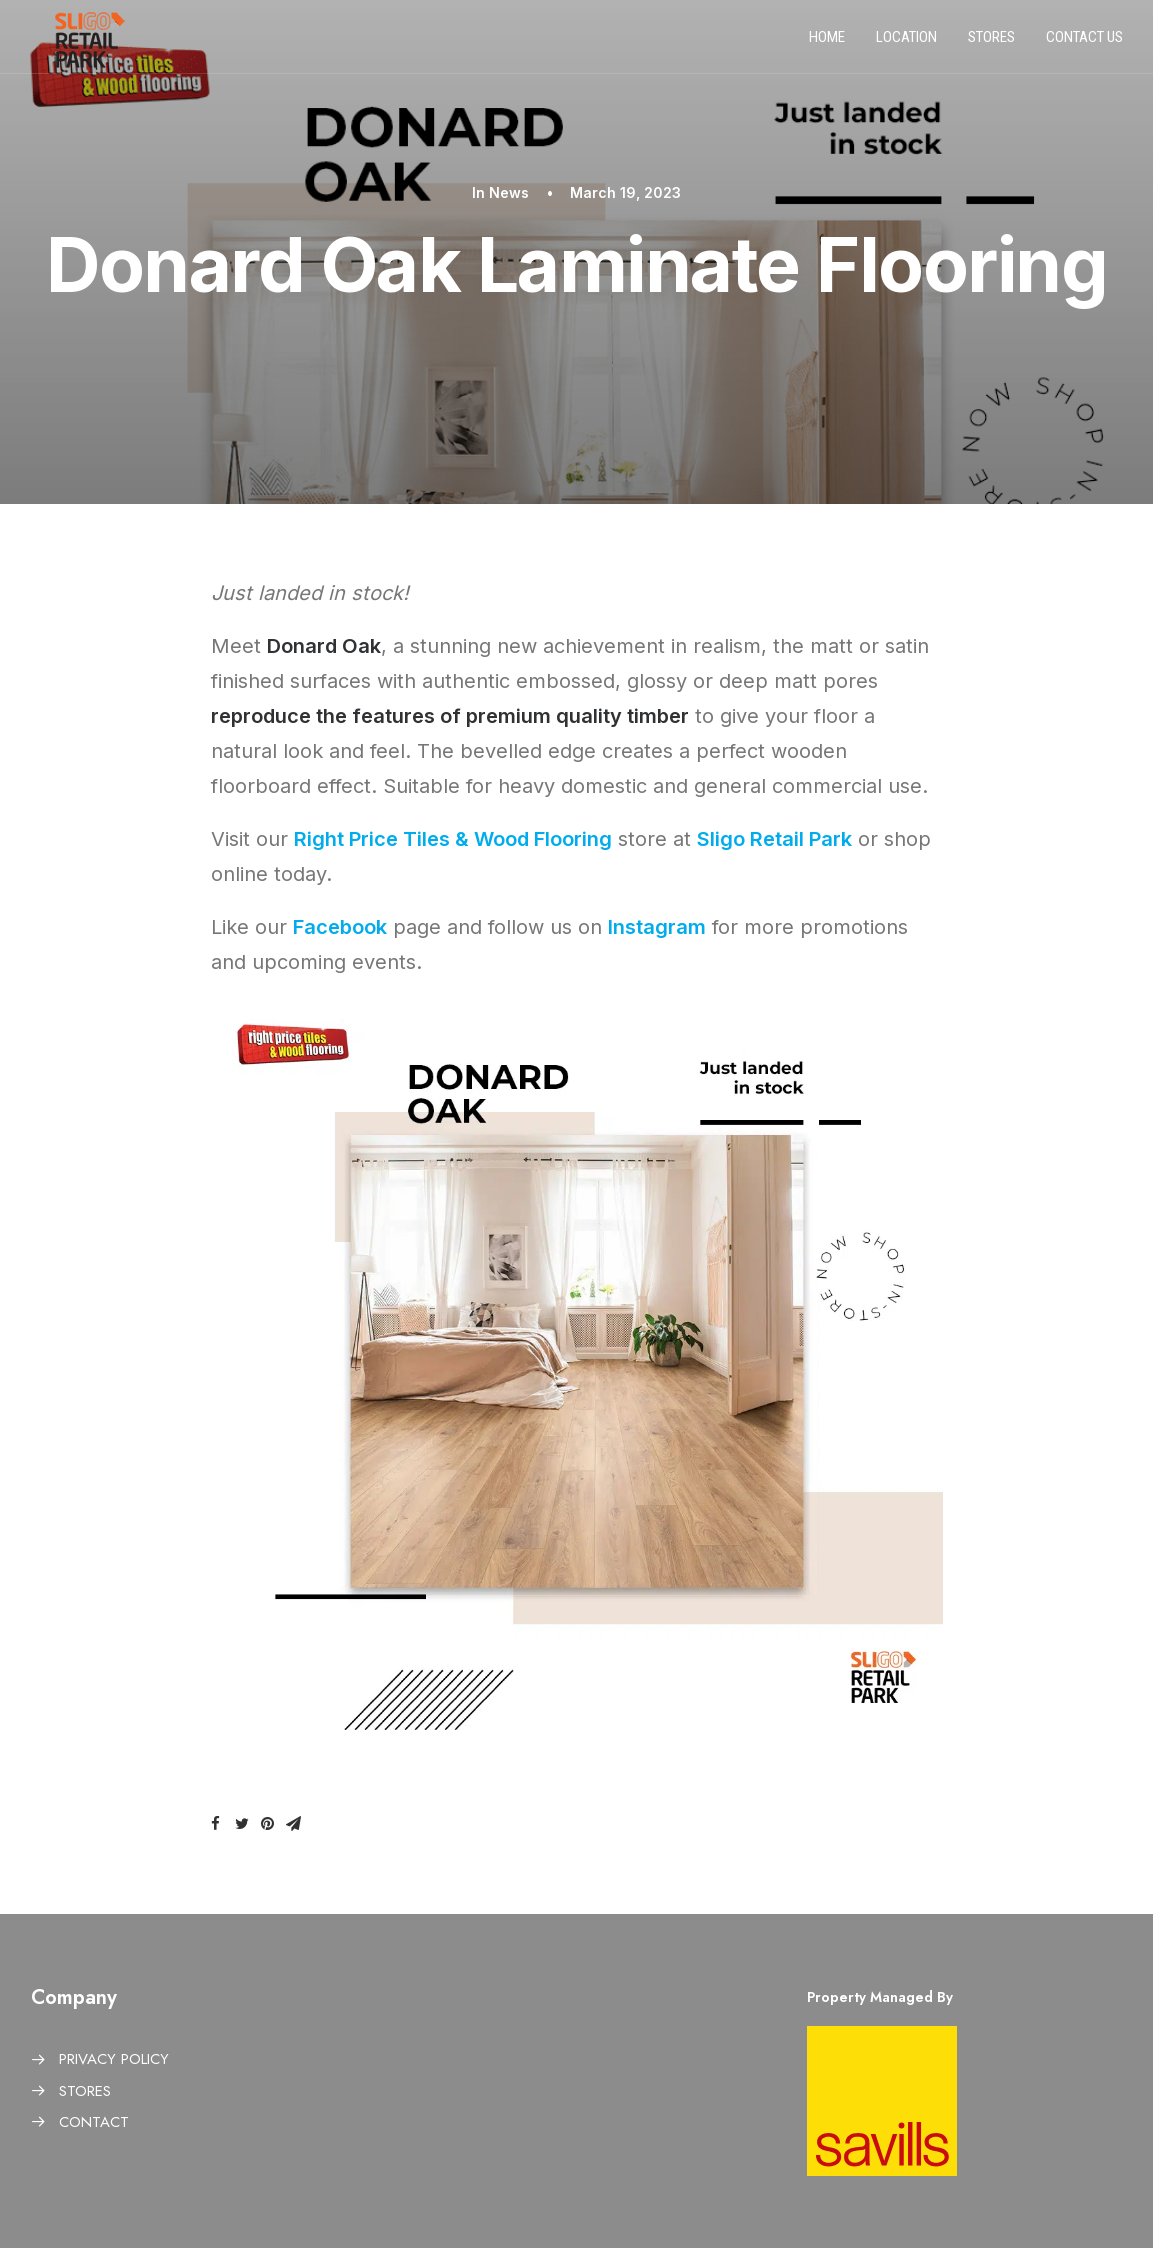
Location (906, 43)
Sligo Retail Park (774, 839)
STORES (85, 2091)
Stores (991, 43)
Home (827, 43)
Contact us (1084, 43)
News (509, 192)
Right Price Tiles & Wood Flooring (453, 839)
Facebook (340, 927)
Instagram (657, 927)
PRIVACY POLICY (114, 2059)
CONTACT (94, 2122)
